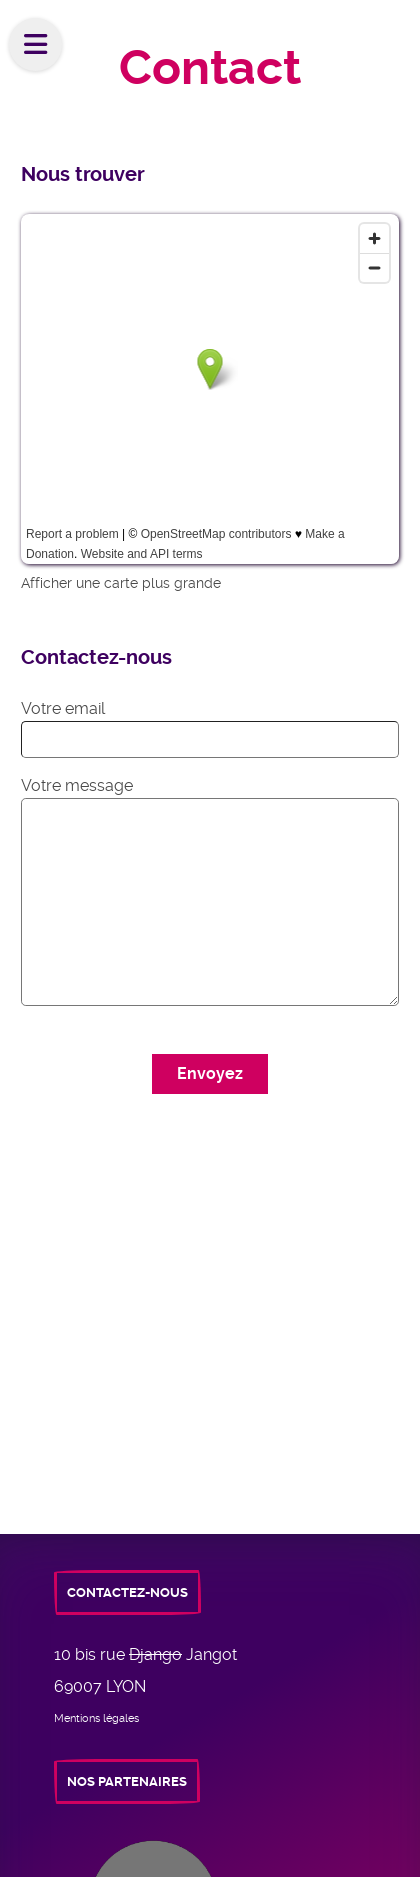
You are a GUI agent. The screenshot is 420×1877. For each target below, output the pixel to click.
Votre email (63, 708)
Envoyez (210, 1073)
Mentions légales (96, 1718)
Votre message (77, 785)
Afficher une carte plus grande (121, 583)
